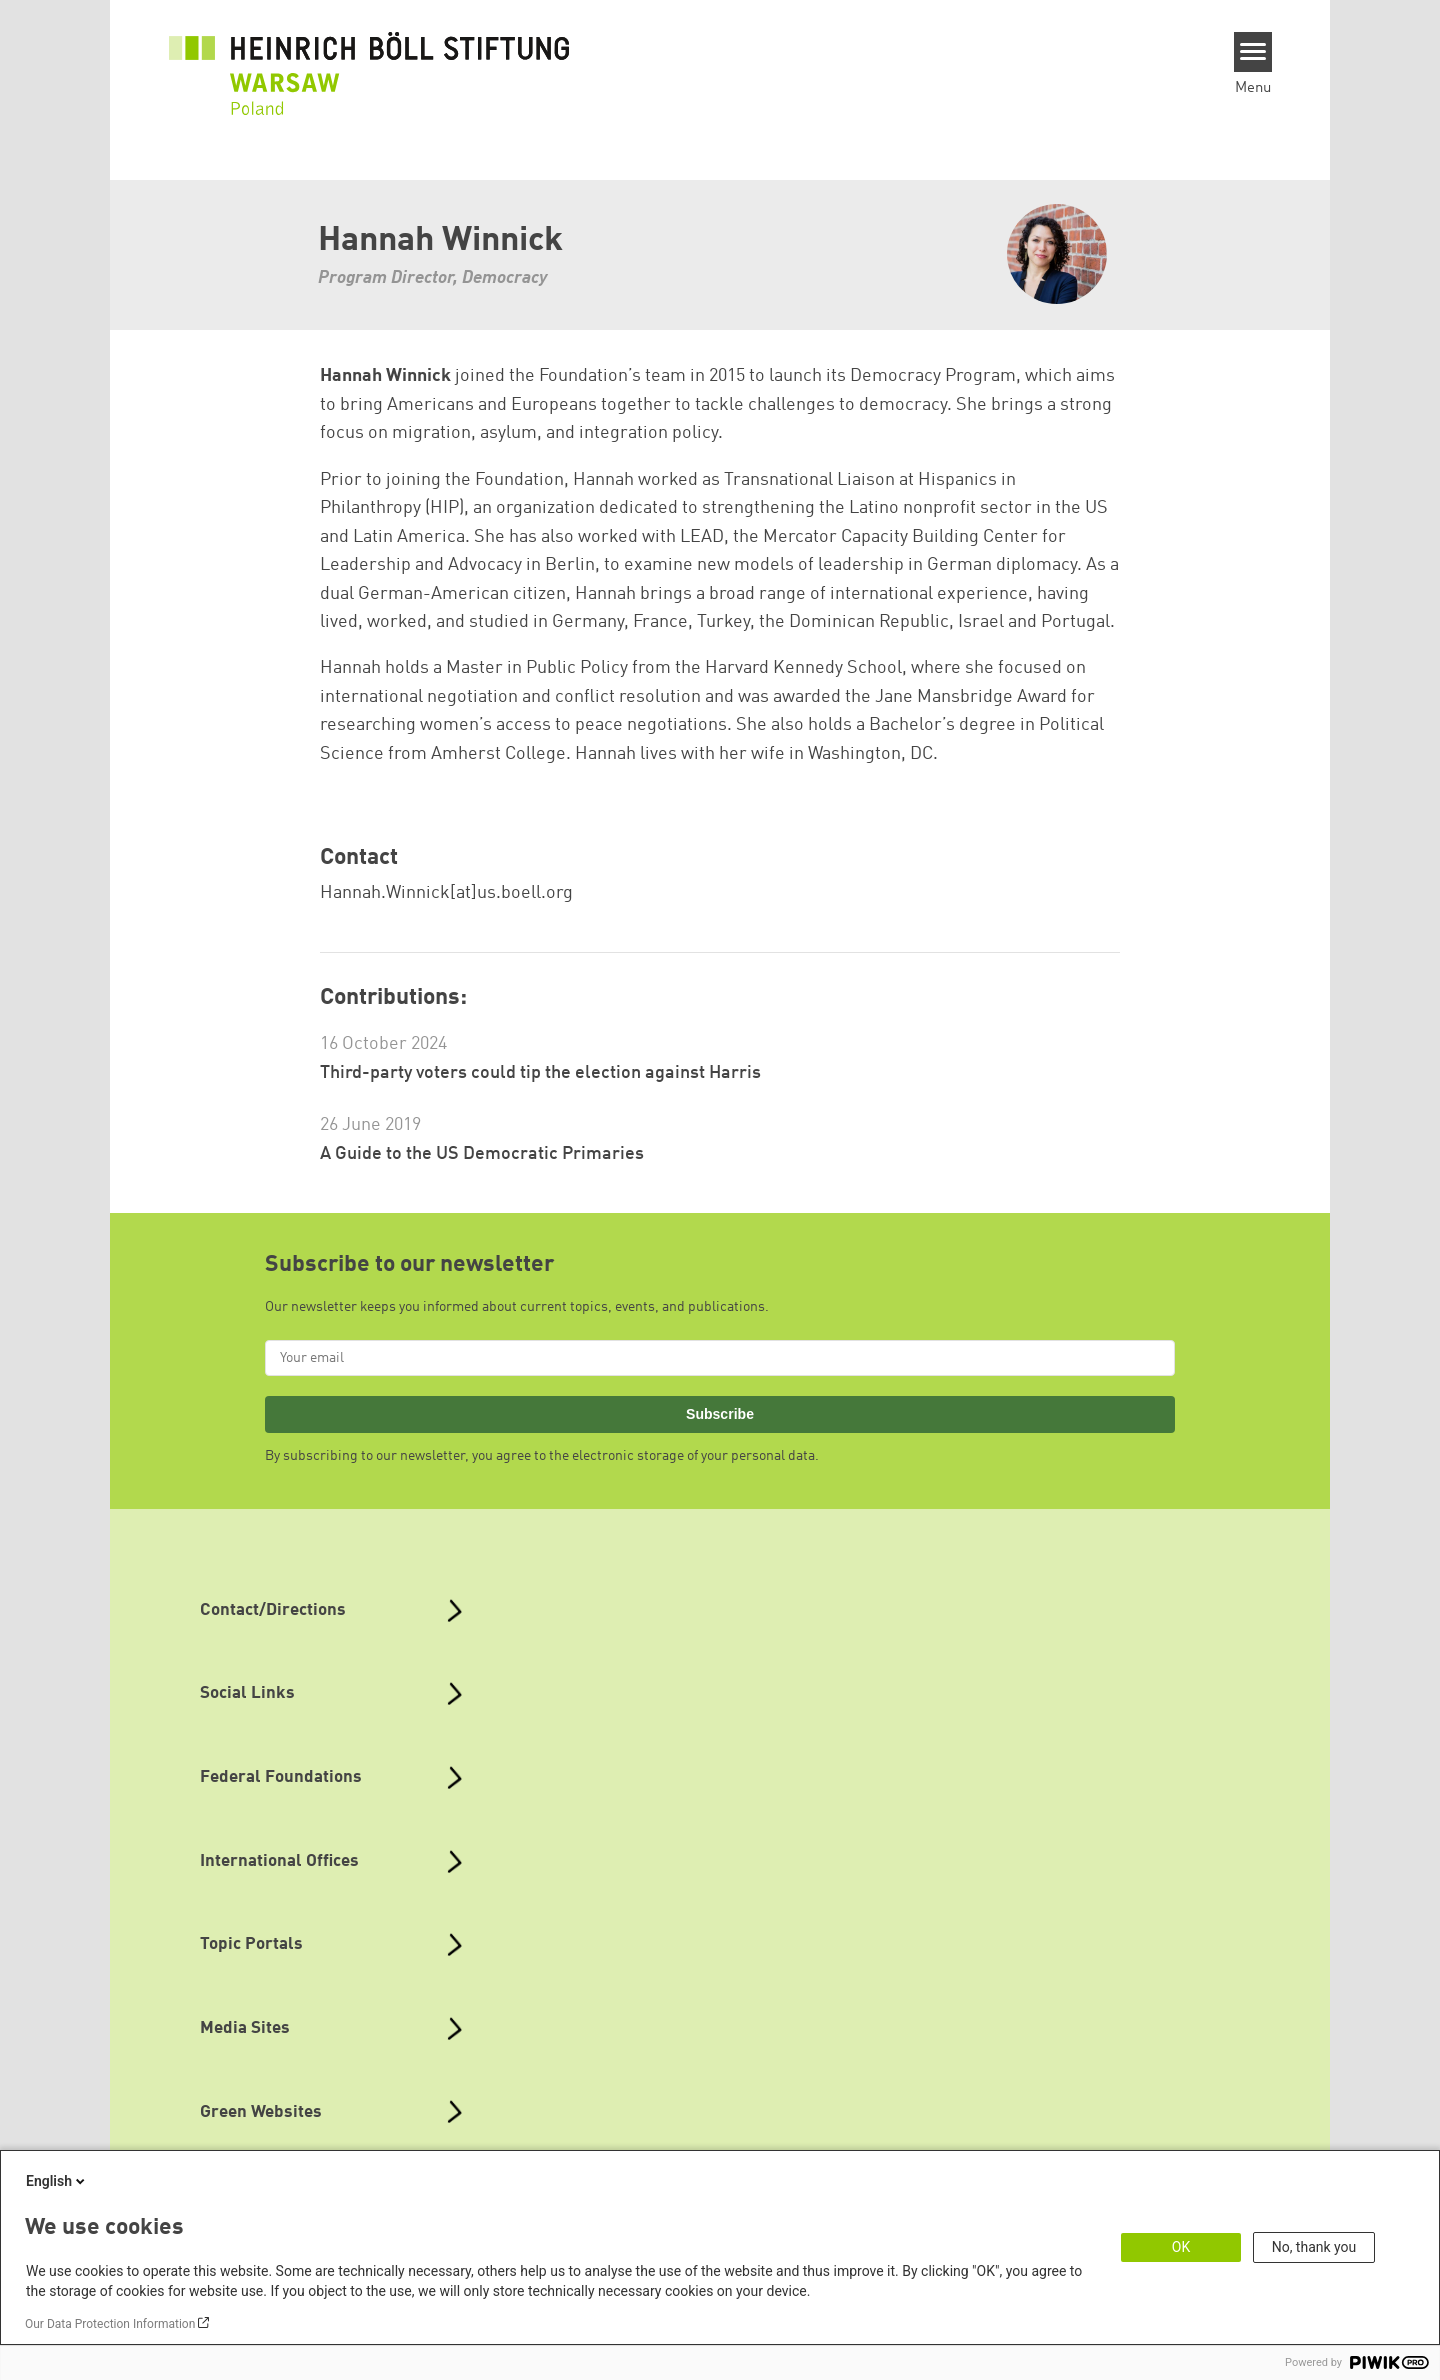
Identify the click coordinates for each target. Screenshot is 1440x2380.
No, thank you (1314, 2247)
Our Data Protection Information (110, 2324)
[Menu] (1253, 52)
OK (1181, 2247)
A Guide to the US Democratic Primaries (482, 1154)
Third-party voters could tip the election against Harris (540, 1073)
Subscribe (720, 1414)
